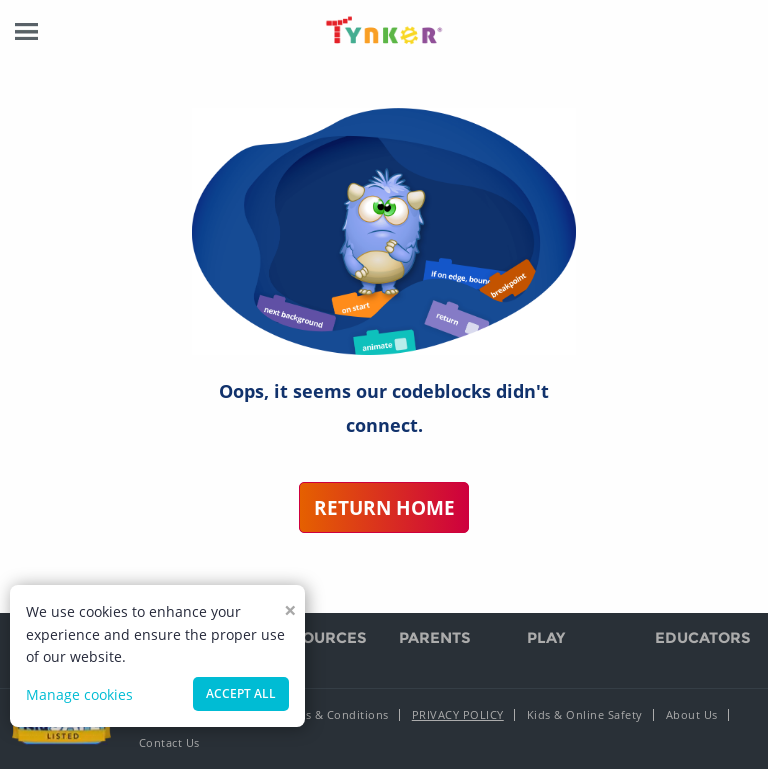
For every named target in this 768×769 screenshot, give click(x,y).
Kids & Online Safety (585, 714)
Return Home (384, 507)
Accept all (241, 693)
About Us (692, 714)
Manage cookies (79, 694)
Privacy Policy (458, 714)
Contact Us (169, 742)
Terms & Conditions (334, 714)
